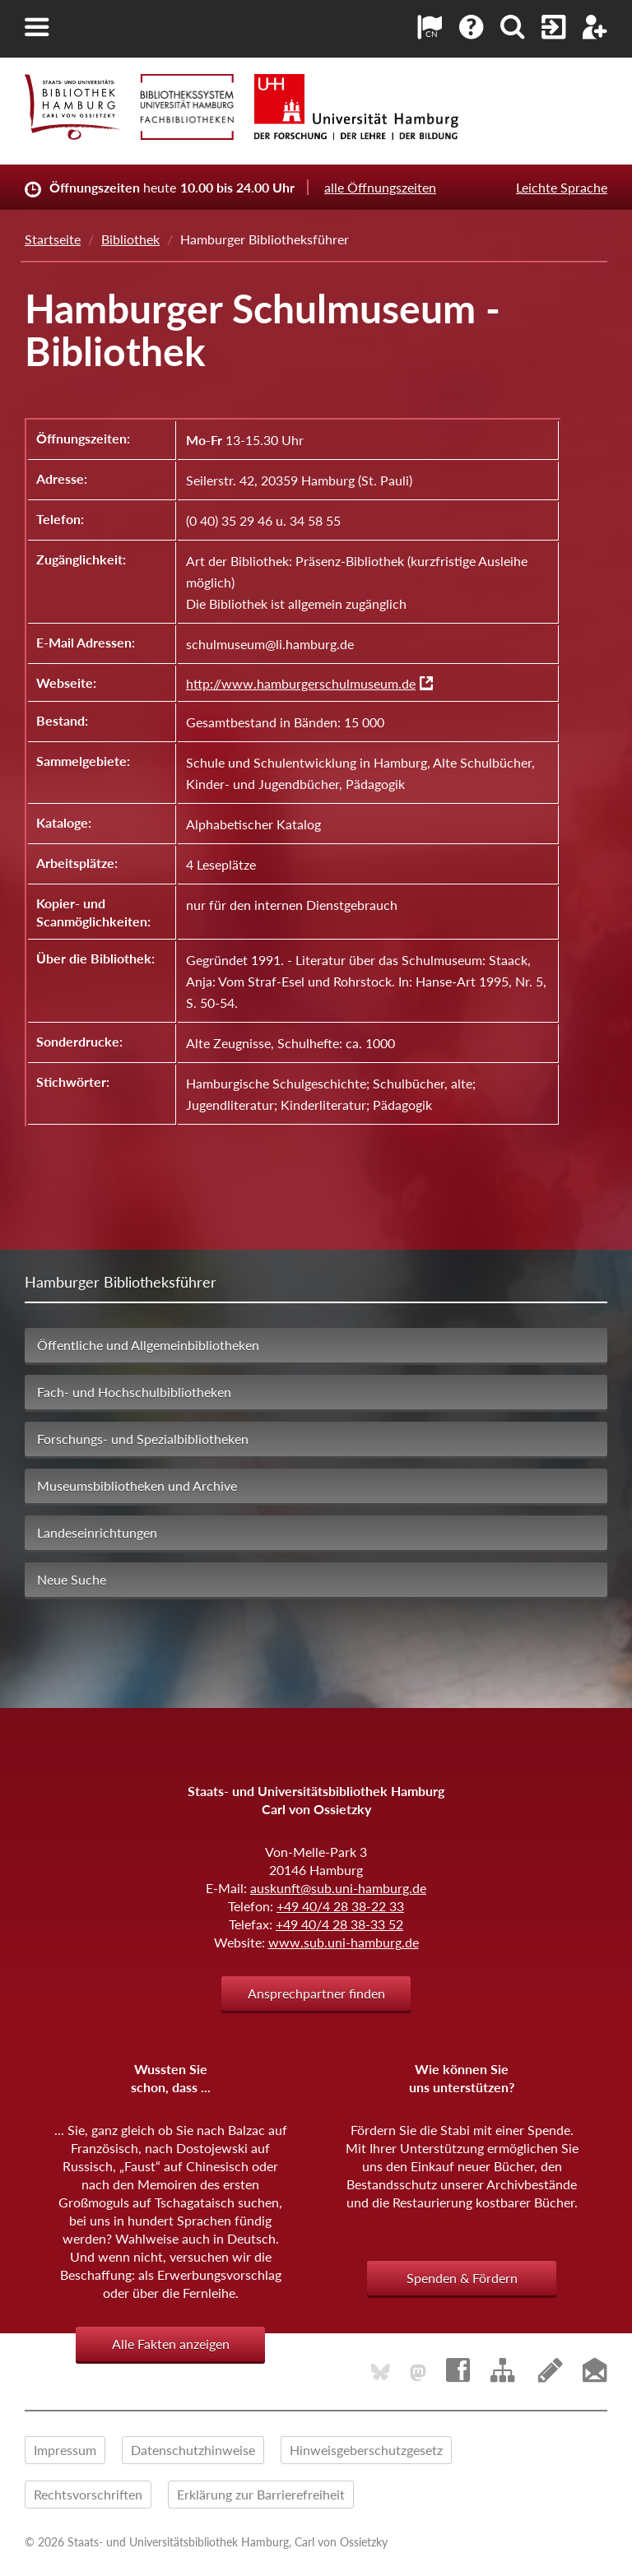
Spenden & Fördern (462, 2278)
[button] (37, 27)
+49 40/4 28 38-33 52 (339, 1924)
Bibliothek (130, 239)
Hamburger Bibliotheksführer (120, 1282)
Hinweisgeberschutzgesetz (366, 2450)
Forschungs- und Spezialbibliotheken (143, 1438)
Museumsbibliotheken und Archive (137, 1485)
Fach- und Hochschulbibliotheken (134, 1391)
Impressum (65, 2450)
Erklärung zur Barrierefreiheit (261, 2494)
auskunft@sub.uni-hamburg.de (338, 1888)
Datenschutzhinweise (193, 2450)
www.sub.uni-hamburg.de (343, 1942)
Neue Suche (71, 1579)
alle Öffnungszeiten (380, 187)
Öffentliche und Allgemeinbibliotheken (148, 1345)
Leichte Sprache (561, 187)
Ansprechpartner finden (316, 1993)
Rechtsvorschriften (88, 2494)
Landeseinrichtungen (97, 1532)
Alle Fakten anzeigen (171, 2343)
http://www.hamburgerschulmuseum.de (301, 683)
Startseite (53, 239)
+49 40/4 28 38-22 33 (340, 1906)
